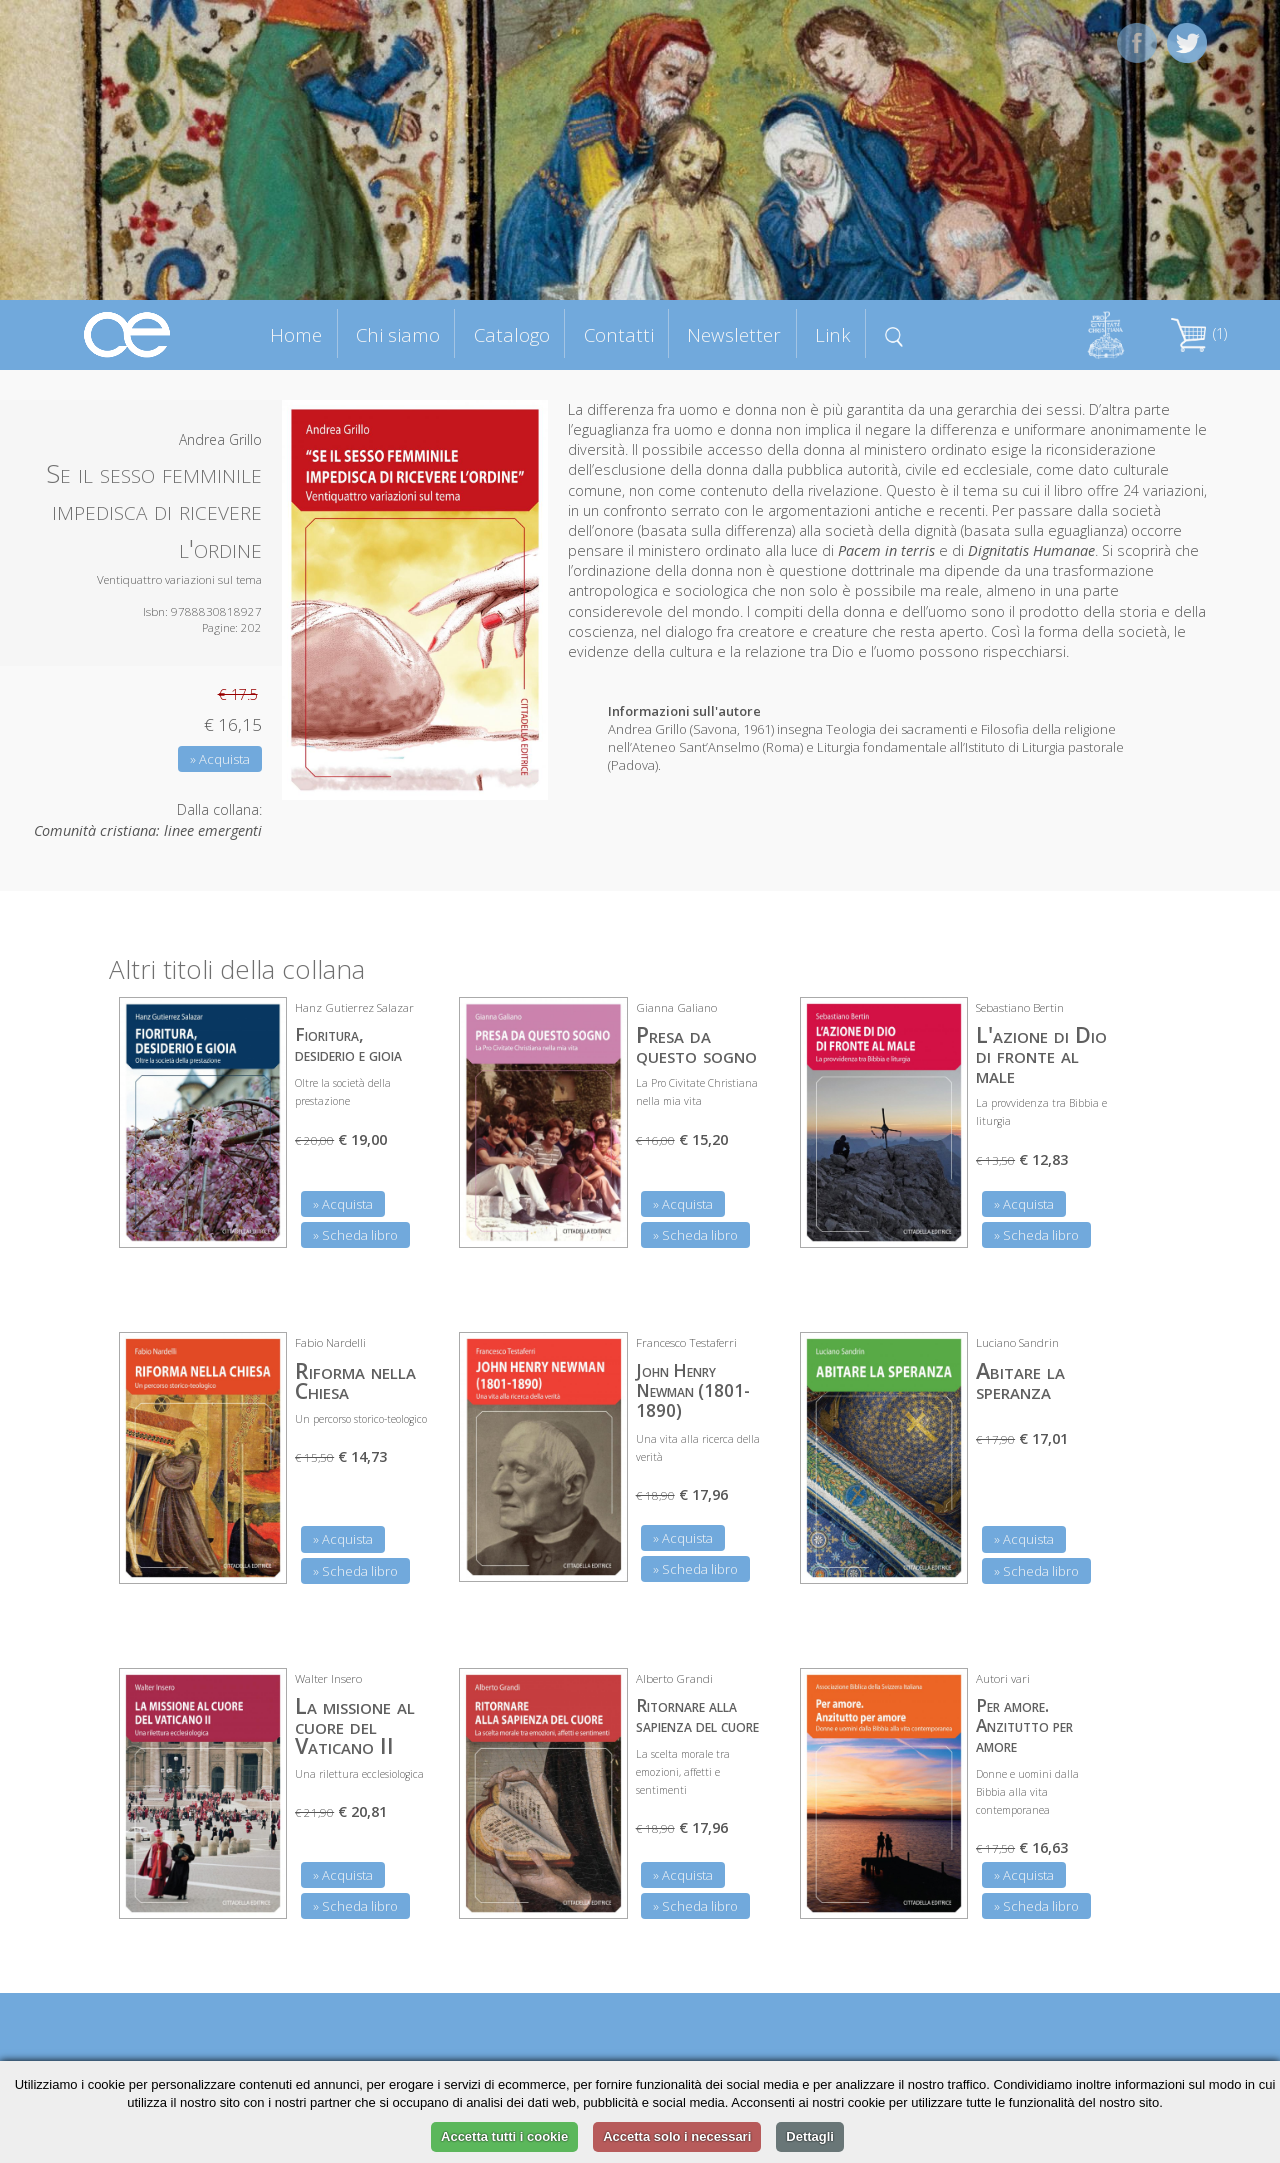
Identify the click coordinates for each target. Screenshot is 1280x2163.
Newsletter (734, 334)
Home (296, 334)
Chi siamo (398, 334)
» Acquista (220, 759)
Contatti (619, 334)
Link (833, 334)
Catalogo (512, 334)
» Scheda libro (355, 1235)
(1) (1199, 333)
